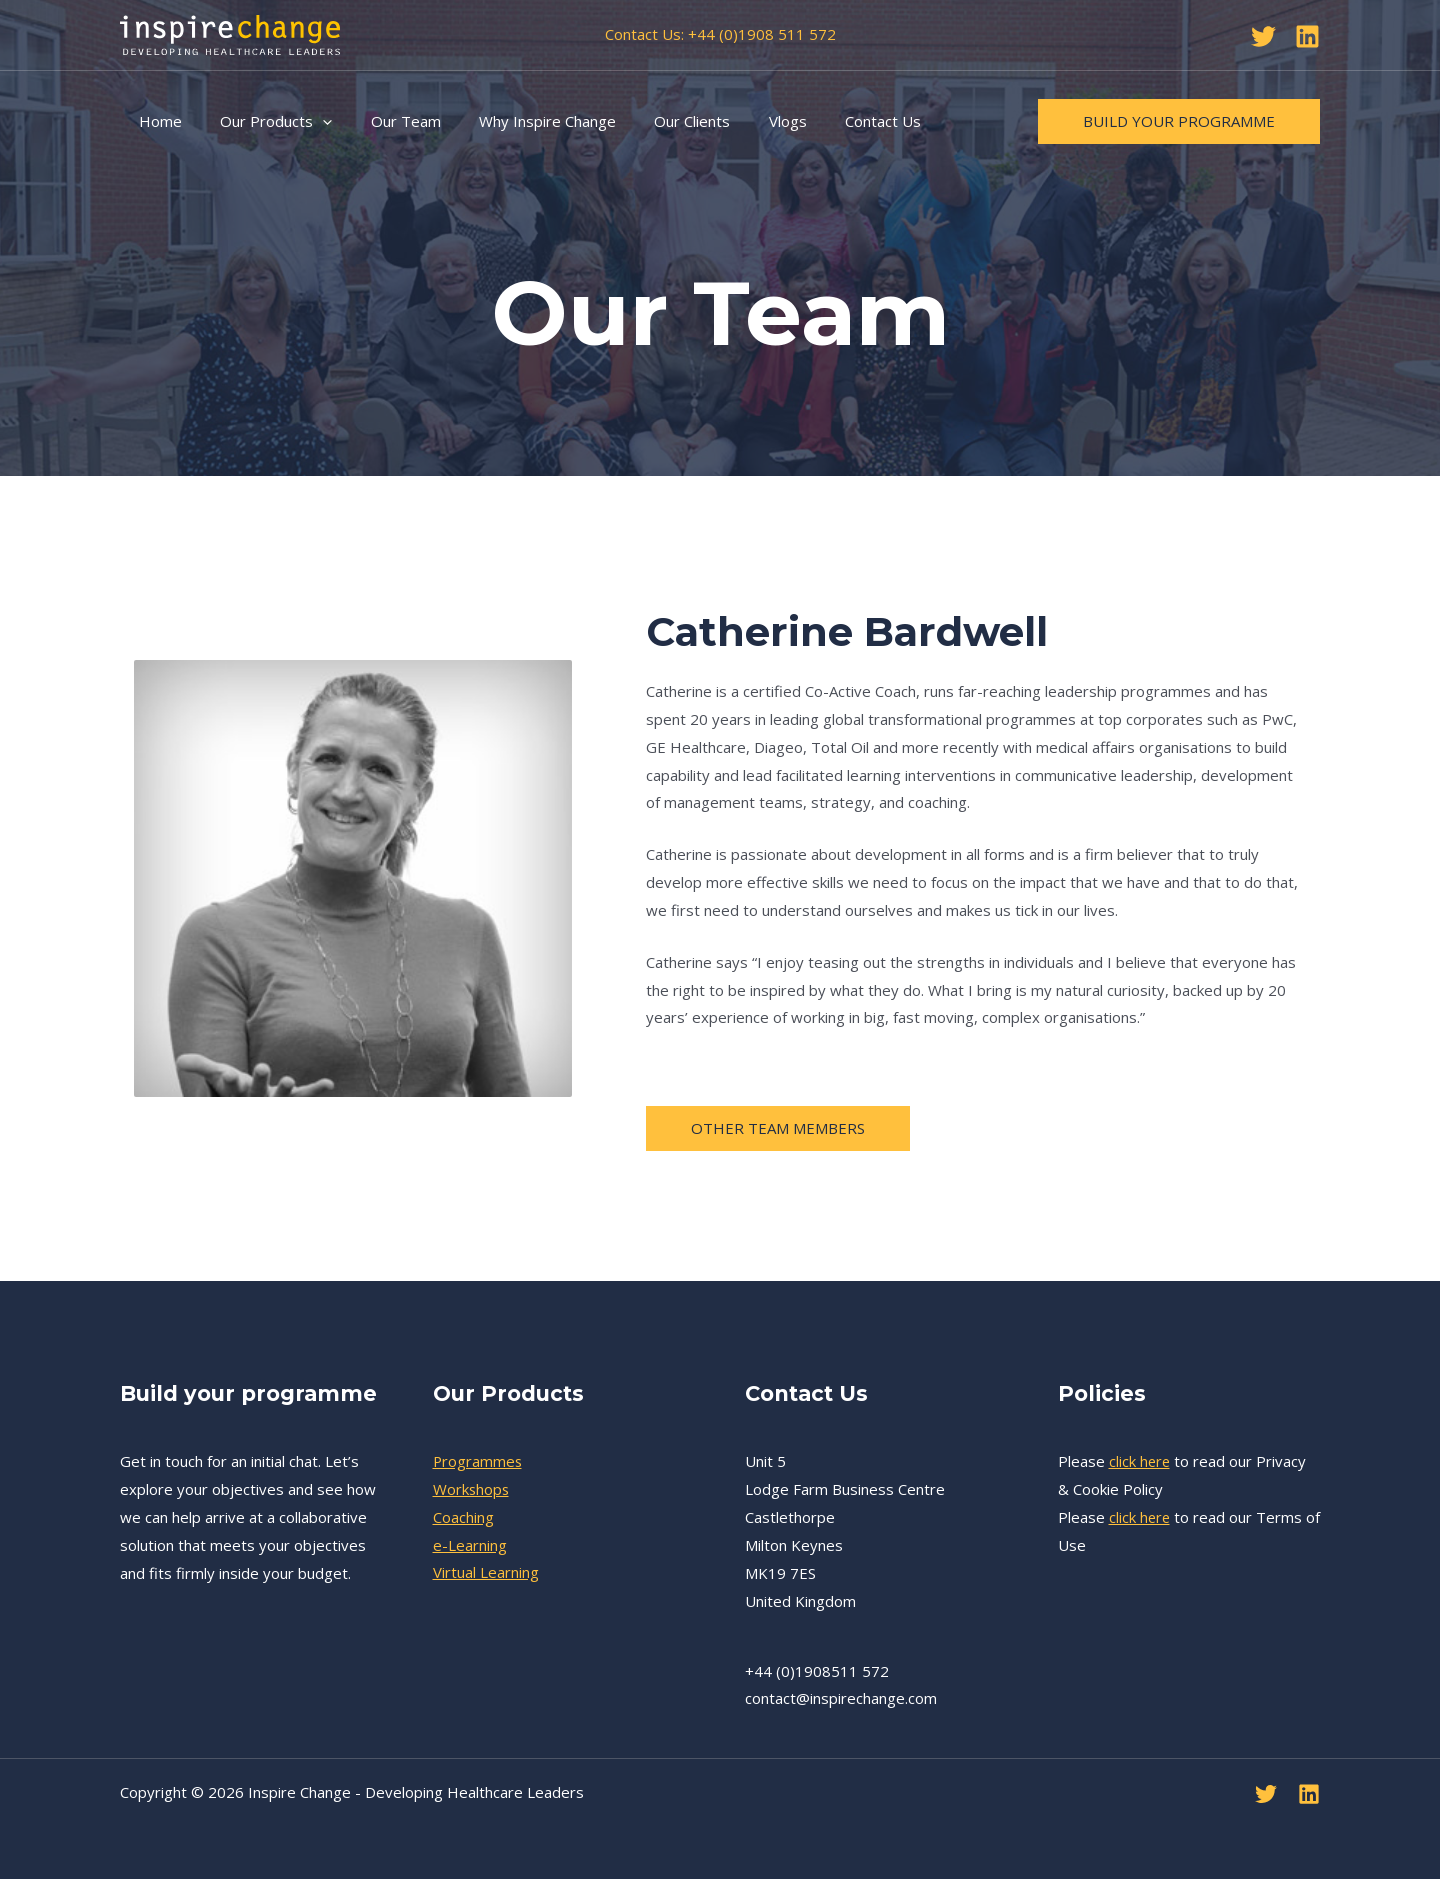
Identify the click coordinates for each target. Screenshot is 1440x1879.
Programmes (478, 1461)
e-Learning (470, 1545)
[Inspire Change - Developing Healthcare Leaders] (230, 33)
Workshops (472, 1489)
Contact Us (829, 121)
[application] (310, 121)
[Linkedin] (1307, 36)
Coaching (463, 1517)
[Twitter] (1263, 36)
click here (1140, 1461)
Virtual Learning (486, 1573)
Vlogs (742, 121)
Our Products (264, 121)
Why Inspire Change (518, 121)
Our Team (385, 121)
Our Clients (655, 121)
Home (156, 121)
